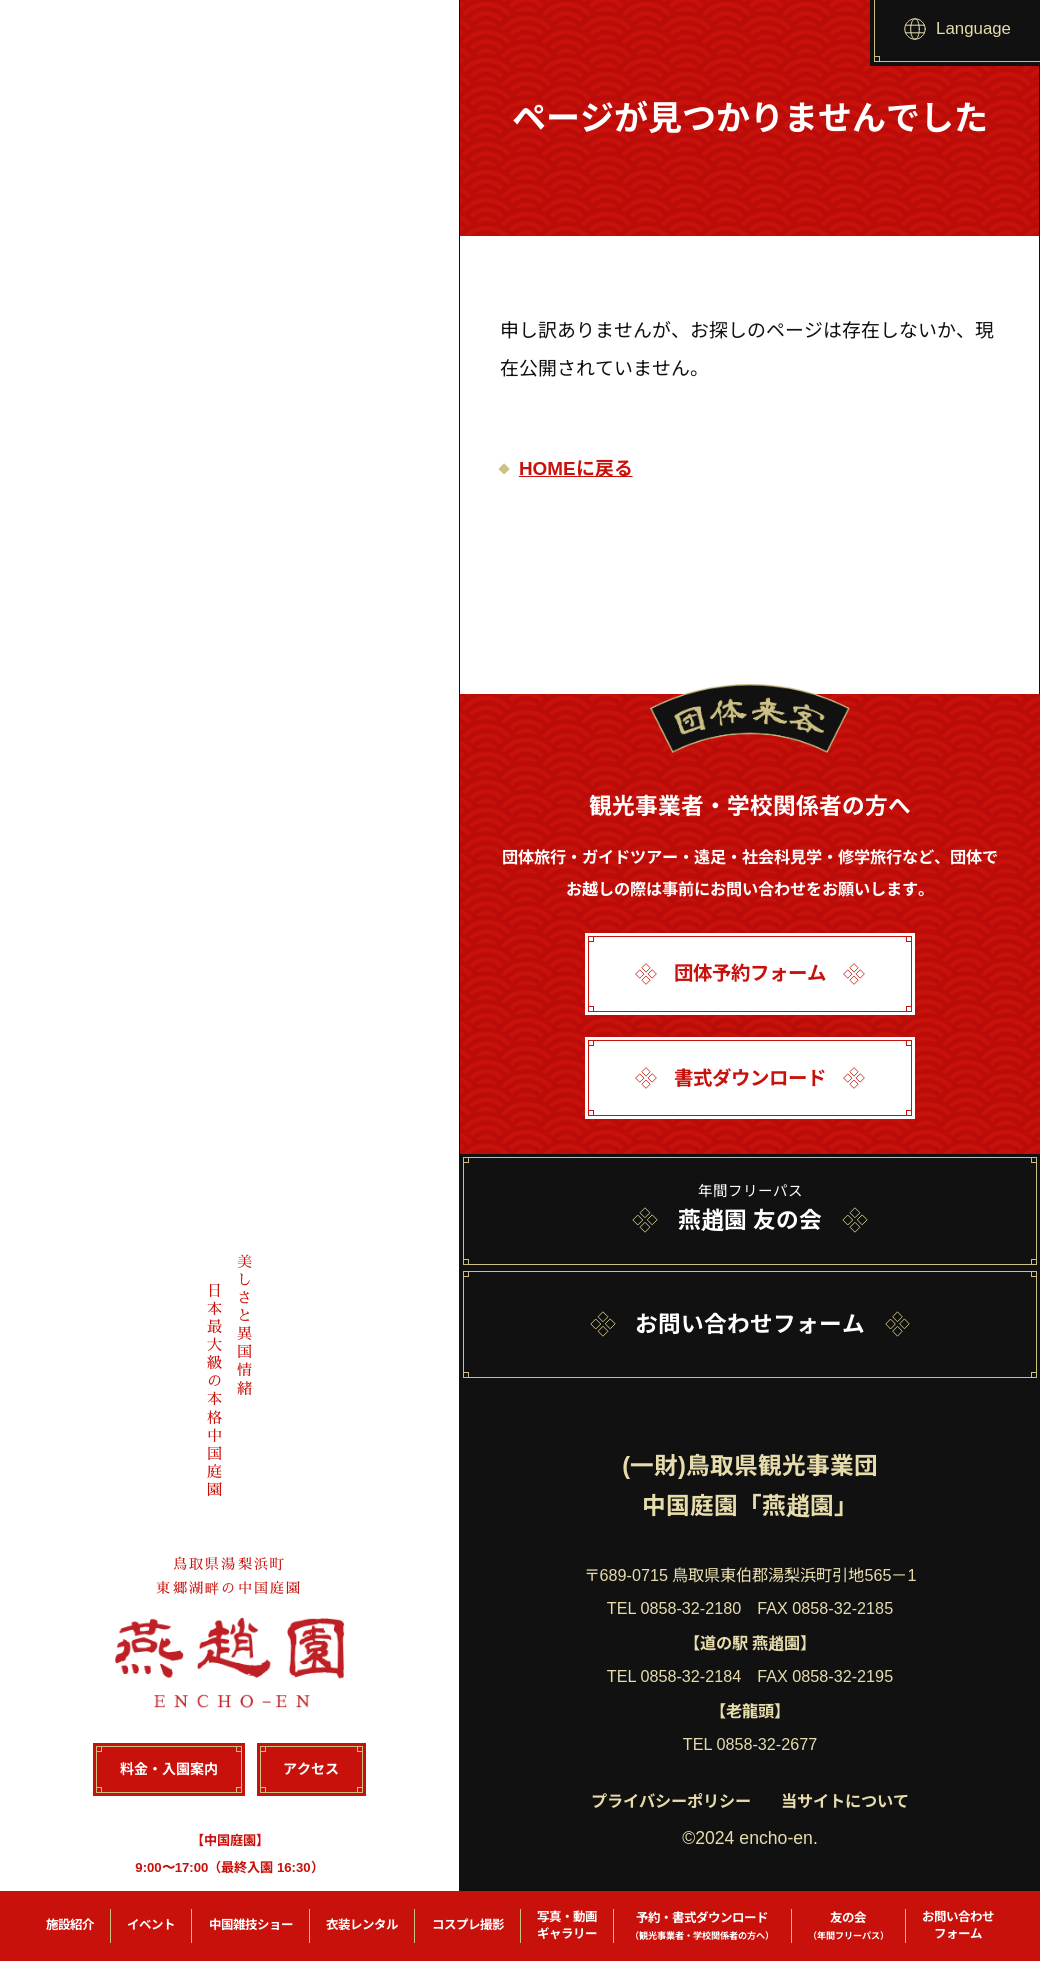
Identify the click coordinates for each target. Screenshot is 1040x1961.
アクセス (311, 1769)
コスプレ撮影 (468, 1925)
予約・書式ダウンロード (702, 1927)
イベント (151, 1925)
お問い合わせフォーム (958, 1925)
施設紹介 (70, 1925)
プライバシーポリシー (671, 1801)
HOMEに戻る (576, 468)
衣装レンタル (362, 1925)
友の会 (848, 1927)
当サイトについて (845, 1801)
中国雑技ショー (251, 1925)
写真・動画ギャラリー (567, 1925)
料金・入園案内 (168, 1769)
